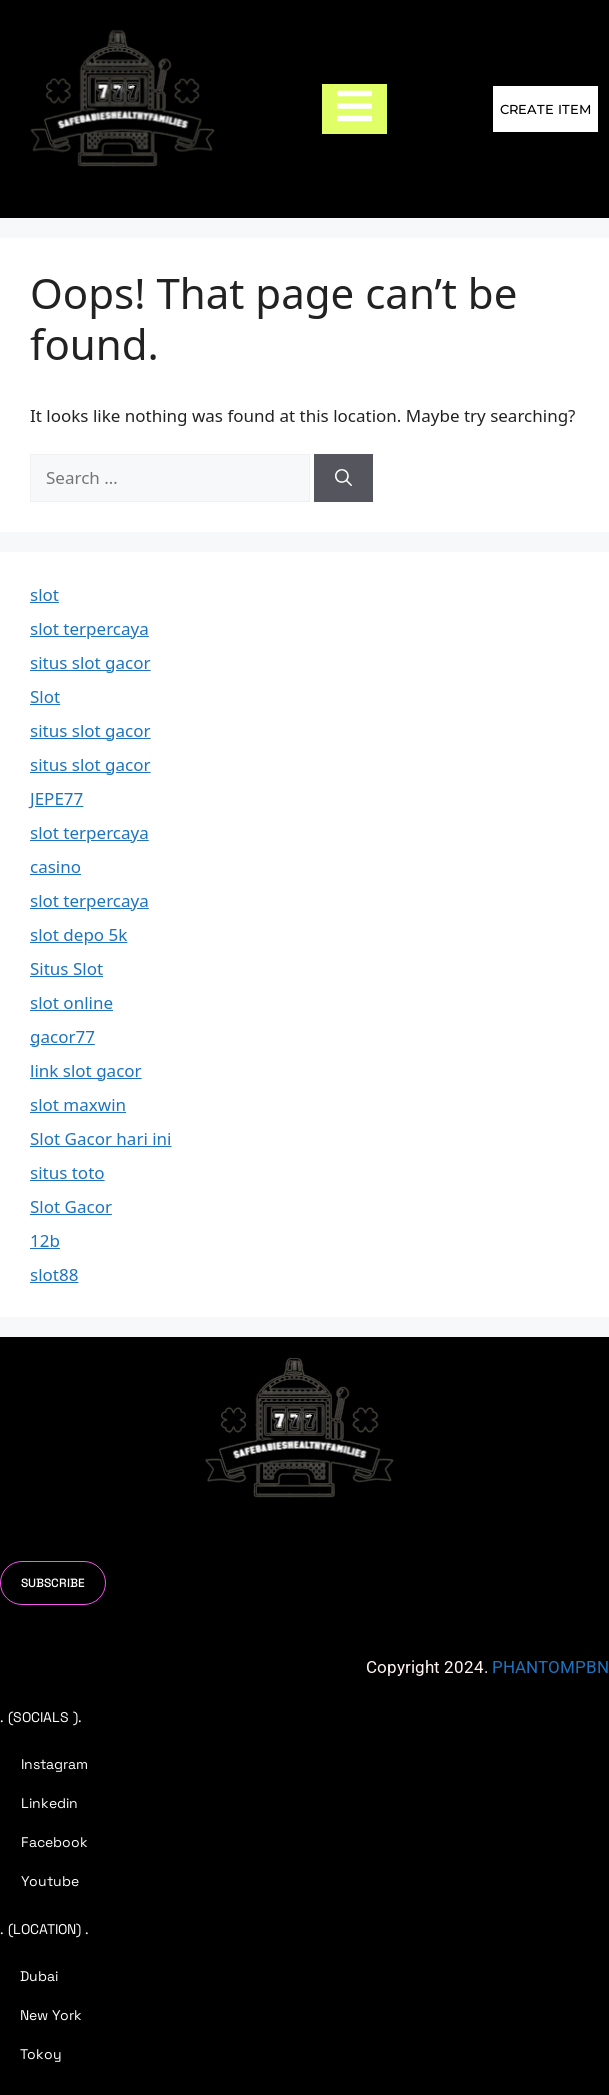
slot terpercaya (89, 628)
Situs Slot (66, 968)
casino (55, 866)
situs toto (67, 1172)
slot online (71, 1002)
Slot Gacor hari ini (101, 1138)
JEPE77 (56, 798)
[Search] (343, 478)
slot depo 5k (78, 934)
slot (44, 594)
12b (45, 1240)
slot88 (54, 1274)
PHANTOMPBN (550, 1667)
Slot (45, 696)
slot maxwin (78, 1104)
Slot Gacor (71, 1206)
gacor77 (62, 1036)
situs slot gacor (90, 662)
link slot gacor (86, 1070)
